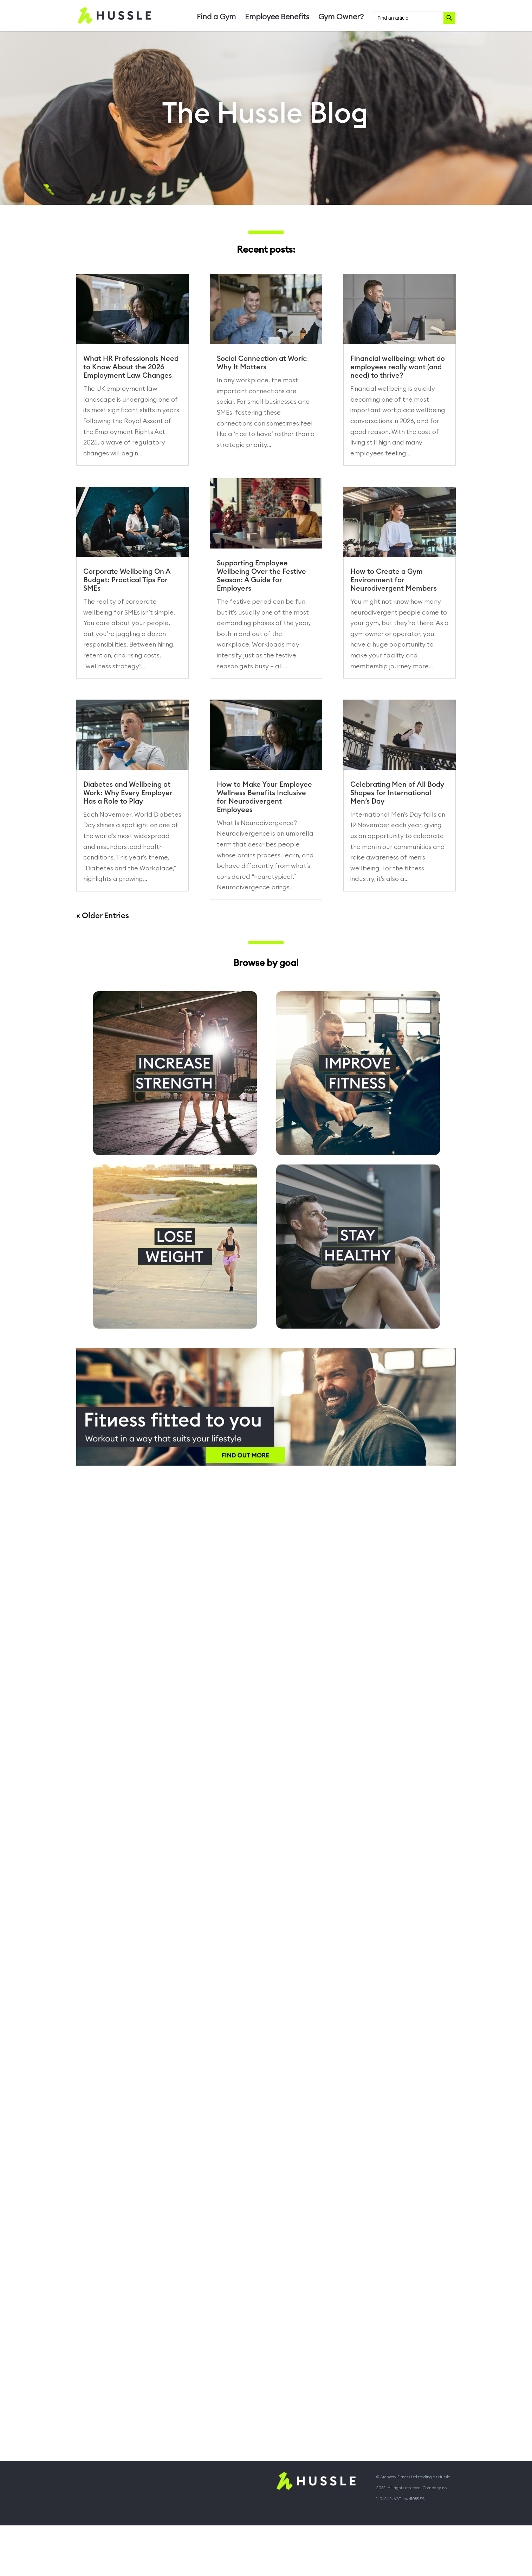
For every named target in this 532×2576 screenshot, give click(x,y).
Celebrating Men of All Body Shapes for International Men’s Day (397, 793)
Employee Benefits (277, 18)
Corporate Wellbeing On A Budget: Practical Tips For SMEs (126, 580)
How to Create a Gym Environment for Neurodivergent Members (393, 580)
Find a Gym (216, 18)
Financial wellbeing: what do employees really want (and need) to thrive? (397, 367)
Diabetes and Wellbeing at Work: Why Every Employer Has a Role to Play (128, 793)
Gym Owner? (341, 18)
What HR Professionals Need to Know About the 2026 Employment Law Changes (131, 367)
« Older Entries (102, 916)
